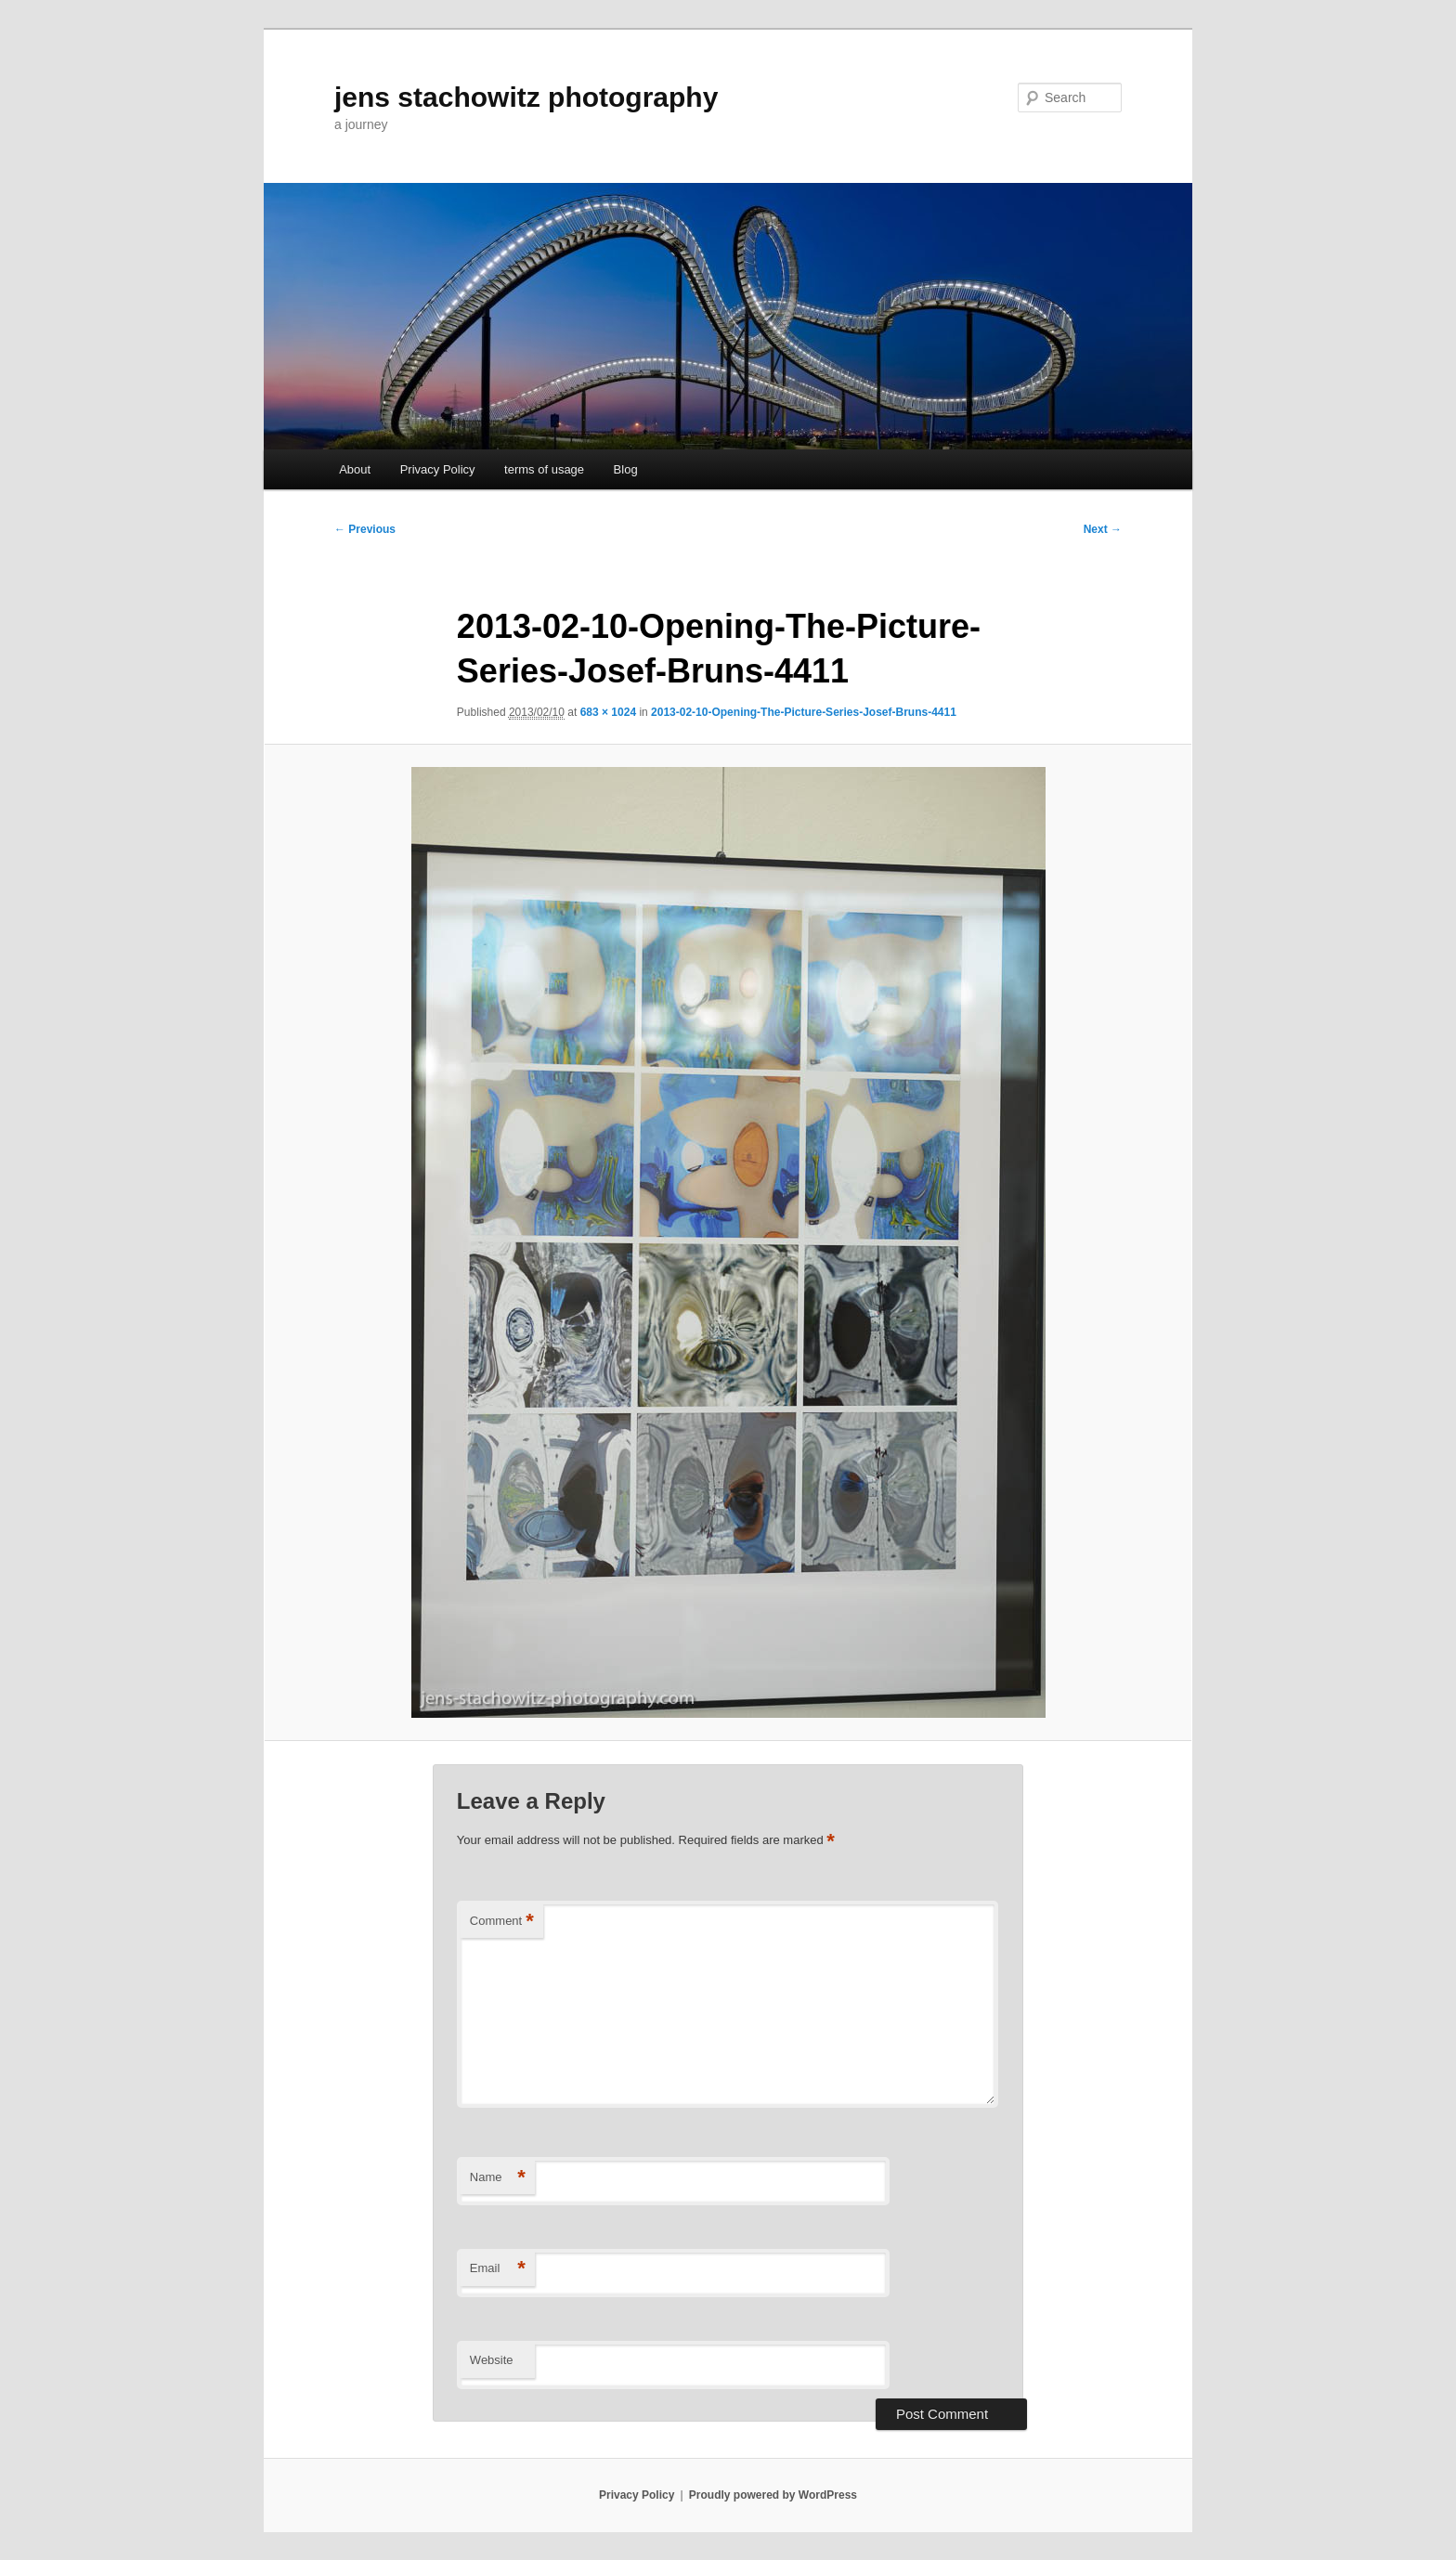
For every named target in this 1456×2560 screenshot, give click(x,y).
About (354, 469)
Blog (626, 469)
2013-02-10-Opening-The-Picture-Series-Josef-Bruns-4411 (803, 712)
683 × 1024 (608, 712)
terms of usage (544, 469)
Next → (1103, 529)
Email (498, 2268)
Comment (502, 1921)
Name (498, 2177)
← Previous (365, 529)
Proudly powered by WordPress (773, 2495)
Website (492, 2360)
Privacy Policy (437, 469)
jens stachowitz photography (526, 97)
